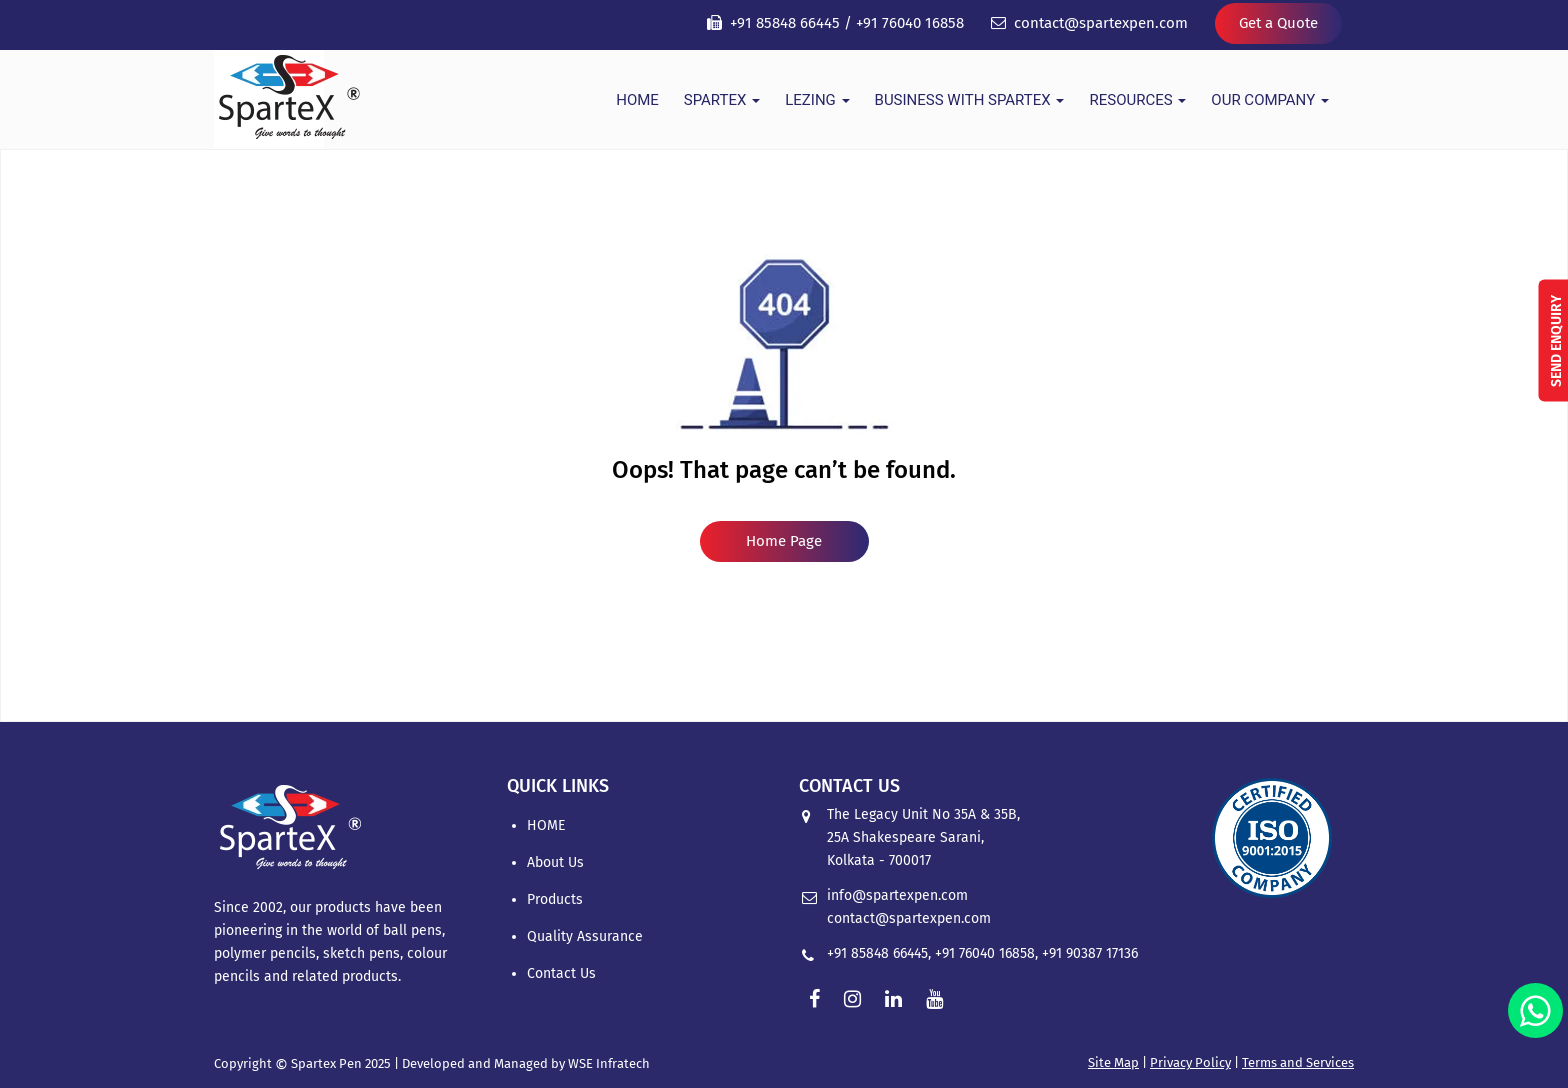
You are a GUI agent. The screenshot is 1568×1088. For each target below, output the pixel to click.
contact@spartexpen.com (1101, 23)
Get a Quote (1278, 23)
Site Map (1113, 1062)
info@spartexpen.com (897, 895)
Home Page (784, 541)
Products (555, 899)
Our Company (1270, 100)
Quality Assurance (585, 936)
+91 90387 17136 (1090, 953)
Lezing (817, 100)
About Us (555, 862)
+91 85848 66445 (785, 23)
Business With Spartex (970, 100)
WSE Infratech (609, 1063)
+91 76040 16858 (910, 23)
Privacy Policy (1190, 1062)
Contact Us (561, 973)
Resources (1137, 100)
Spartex (722, 100)
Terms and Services (1298, 1062)
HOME (637, 100)
